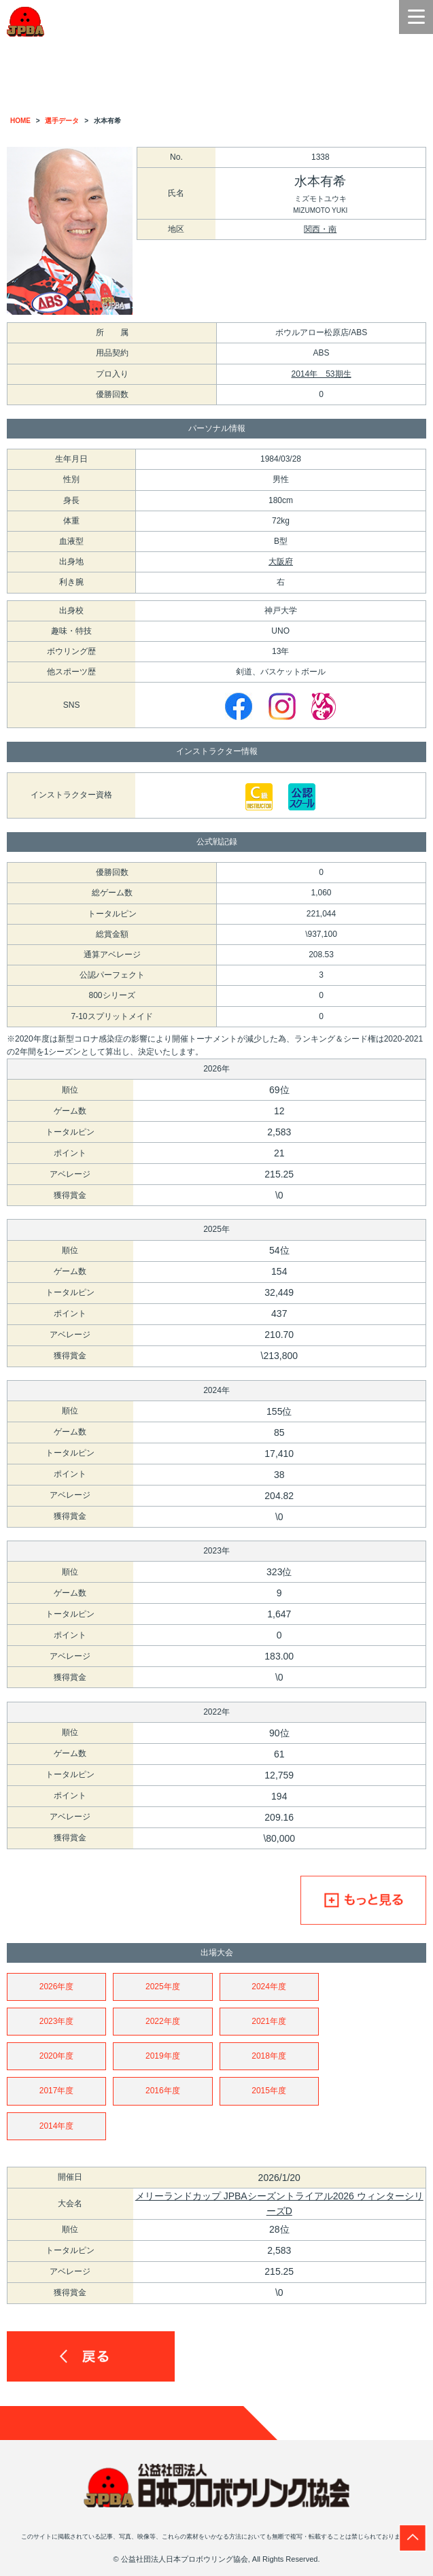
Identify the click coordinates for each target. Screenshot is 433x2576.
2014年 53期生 (321, 374)
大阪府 (281, 561)
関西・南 (320, 229)
